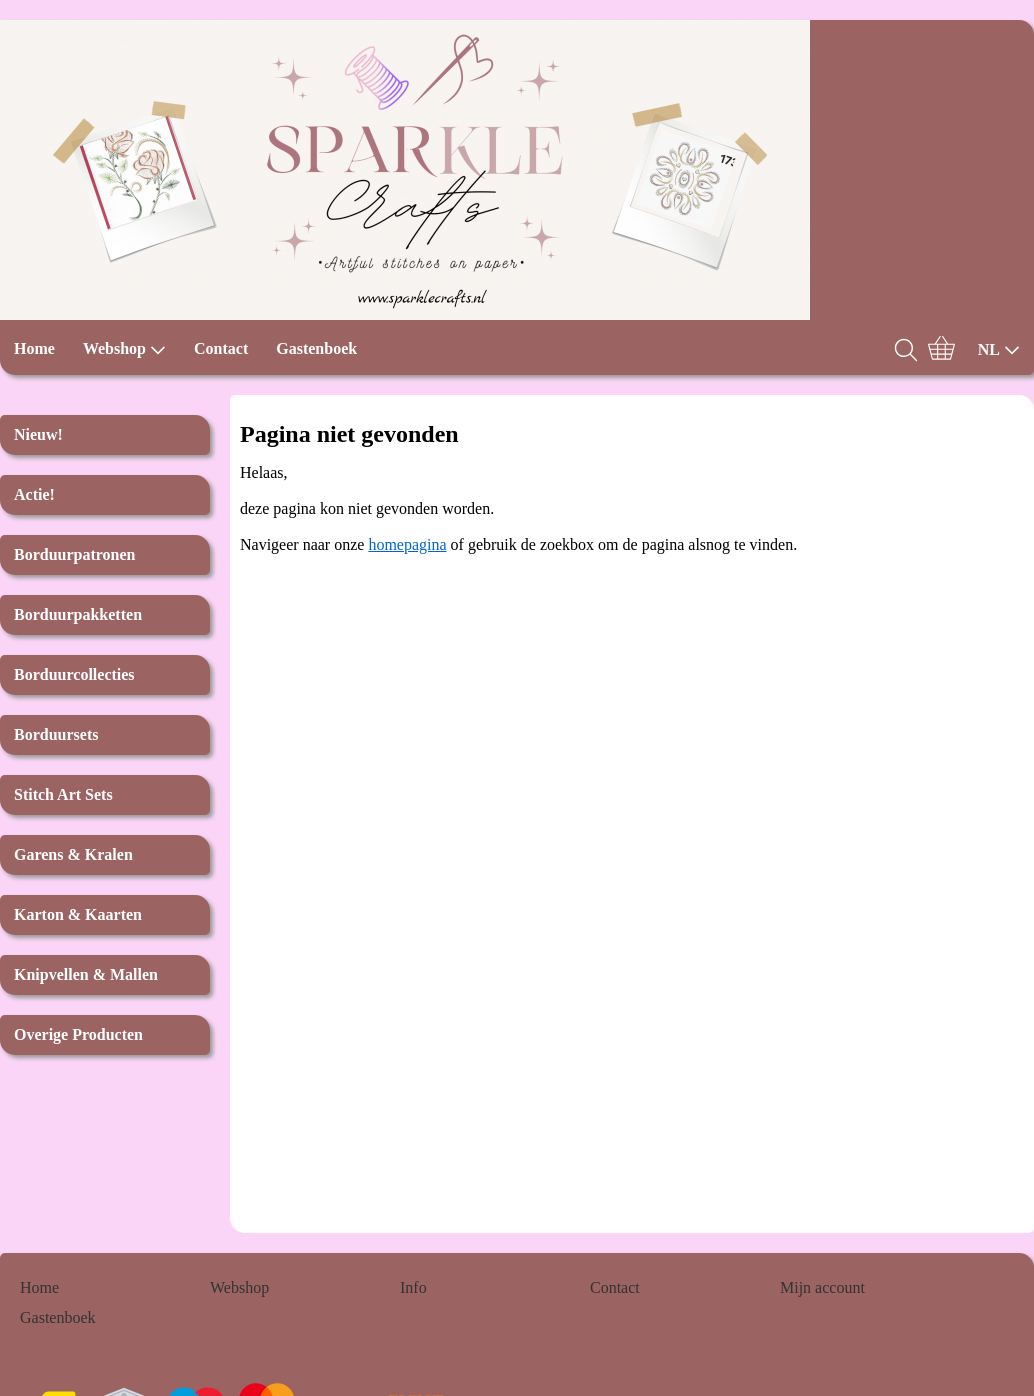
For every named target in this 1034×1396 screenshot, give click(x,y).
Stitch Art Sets (63, 794)
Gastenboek (316, 348)
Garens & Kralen (73, 854)
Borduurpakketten (78, 614)
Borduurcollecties (74, 674)
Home (34, 348)
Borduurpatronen (75, 554)
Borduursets (56, 734)
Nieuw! (38, 434)
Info (413, 1287)
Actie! (34, 494)
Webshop (124, 349)
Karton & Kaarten (78, 914)
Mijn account (822, 1287)
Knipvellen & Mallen (86, 974)
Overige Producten (78, 1034)
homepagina (407, 544)
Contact (221, 348)
